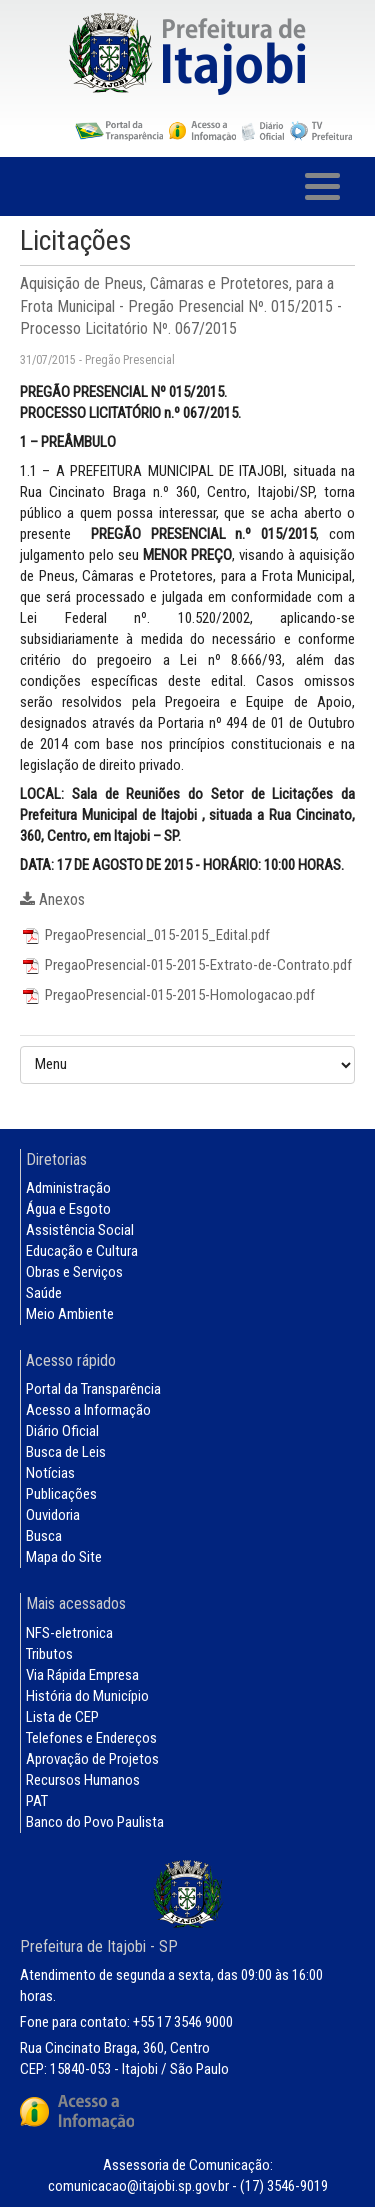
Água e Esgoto (68, 1209)
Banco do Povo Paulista (95, 1822)
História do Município (87, 1696)
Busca (44, 1536)
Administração (68, 1188)
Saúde (44, 1293)
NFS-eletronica (69, 1633)
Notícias (50, 1473)
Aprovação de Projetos (92, 1759)
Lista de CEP (62, 1717)
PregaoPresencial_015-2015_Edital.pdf (145, 935)
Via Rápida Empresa (82, 1675)
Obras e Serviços (74, 1272)
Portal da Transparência (93, 1389)
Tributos (49, 1654)
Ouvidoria (53, 1515)
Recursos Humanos (83, 1780)
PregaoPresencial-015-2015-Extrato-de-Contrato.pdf (186, 965)
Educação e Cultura (82, 1251)
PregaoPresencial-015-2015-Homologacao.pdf (167, 995)
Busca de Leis (66, 1452)
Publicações (61, 1494)
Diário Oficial (62, 1431)
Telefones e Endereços (91, 1738)
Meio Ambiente (70, 1314)
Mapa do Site (64, 1557)
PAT (37, 1801)
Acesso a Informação (88, 1410)
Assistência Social (80, 1230)
